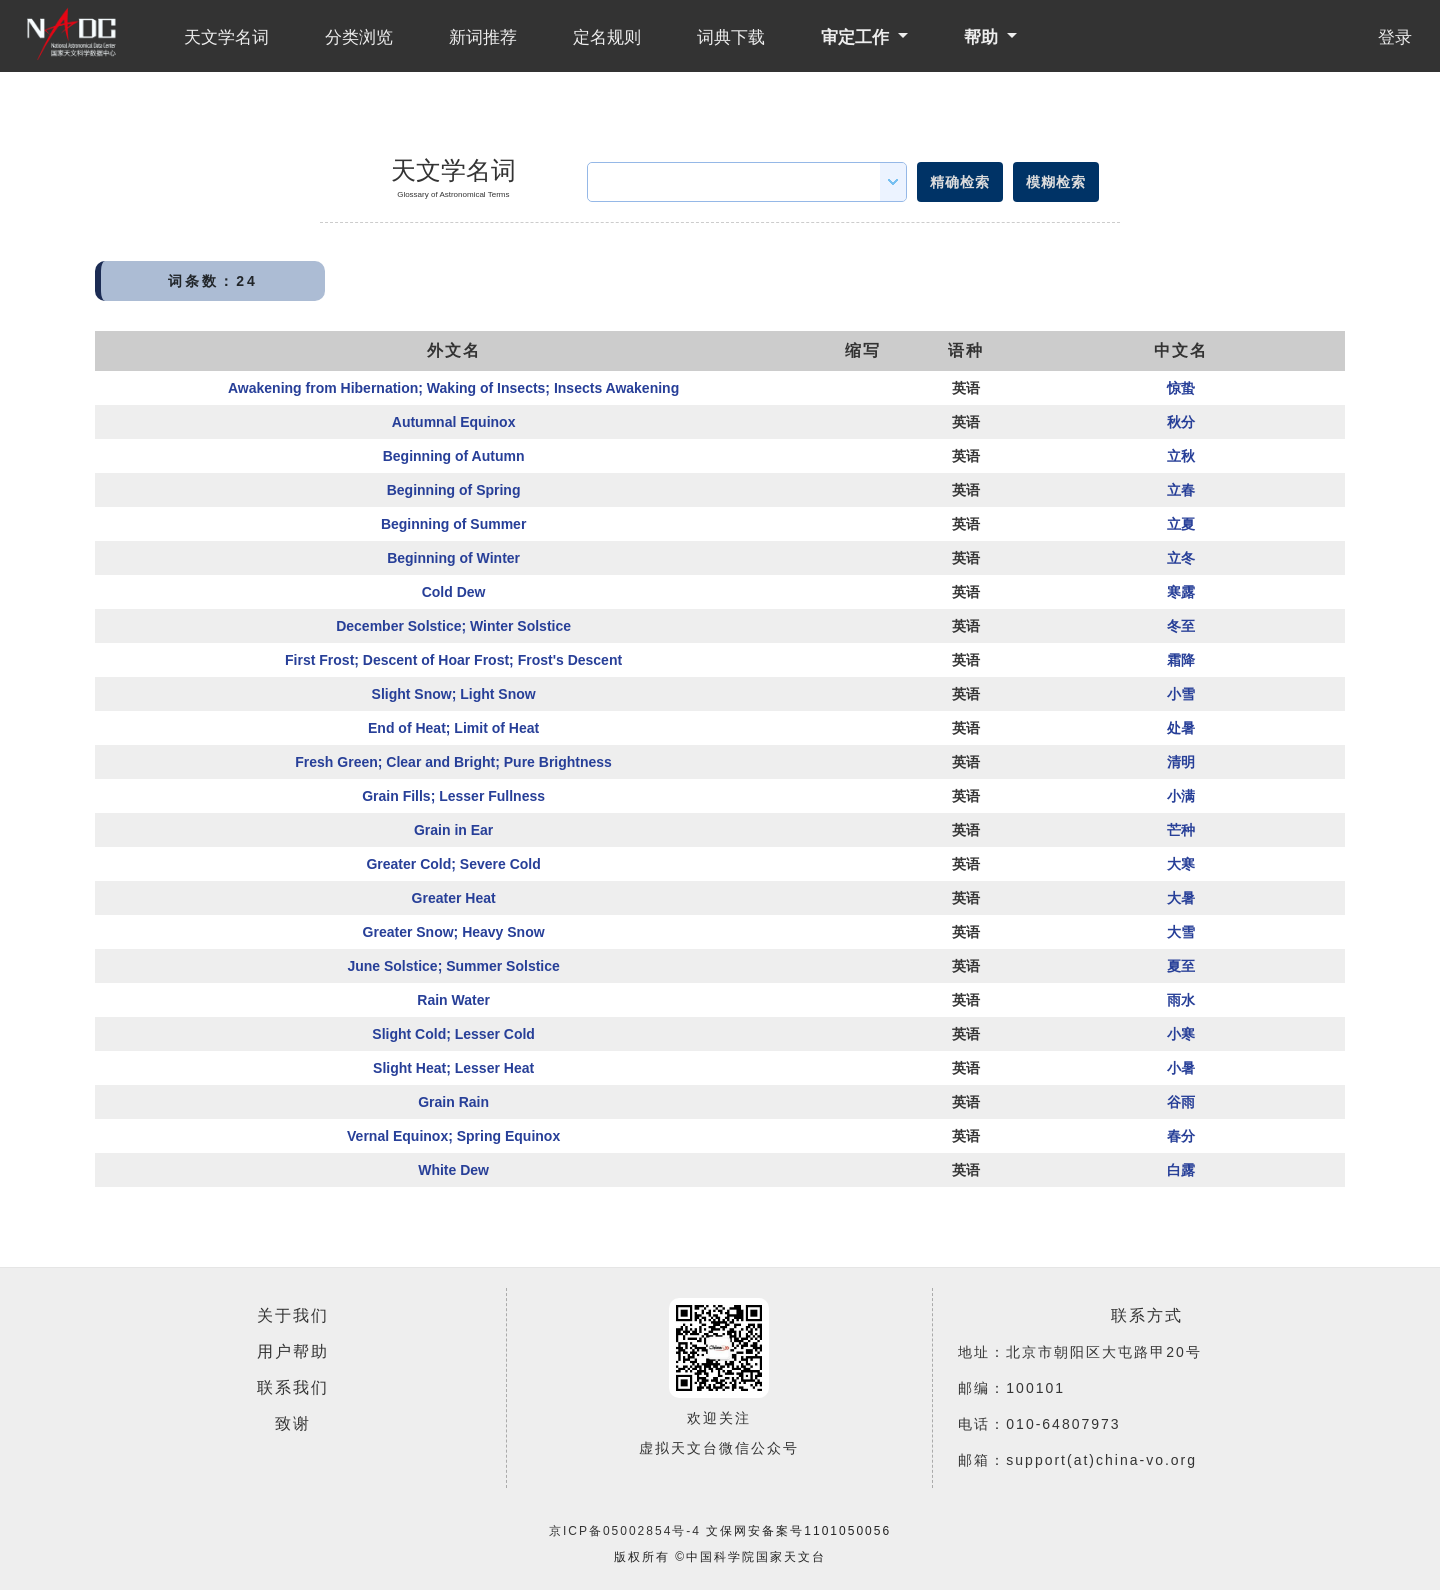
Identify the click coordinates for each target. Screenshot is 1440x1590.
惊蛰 (1181, 388)
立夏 (1181, 524)
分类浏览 (359, 37)
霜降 (1181, 660)
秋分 (1181, 422)
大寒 (1181, 864)
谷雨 (1181, 1102)
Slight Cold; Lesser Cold (453, 1034)
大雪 (1181, 932)
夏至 (1181, 966)
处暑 (1181, 728)
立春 (1181, 490)
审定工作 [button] (857, 37)
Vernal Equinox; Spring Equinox (453, 1136)
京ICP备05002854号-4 (625, 1531)
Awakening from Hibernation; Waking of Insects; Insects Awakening (453, 388)
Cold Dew (454, 592)
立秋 (1181, 456)
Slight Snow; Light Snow (454, 694)
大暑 (1181, 898)
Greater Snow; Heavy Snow (454, 932)
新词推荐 (483, 37)
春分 (1181, 1136)
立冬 (1181, 558)
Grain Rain (453, 1102)
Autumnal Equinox (454, 422)
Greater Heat (454, 898)
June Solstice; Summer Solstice (453, 966)
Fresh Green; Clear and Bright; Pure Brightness (453, 762)
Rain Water (453, 1000)
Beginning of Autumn (454, 456)
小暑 (1181, 1068)
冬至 (1181, 626)
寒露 (1181, 592)
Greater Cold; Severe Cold (453, 864)
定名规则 (607, 37)
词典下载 (731, 37)
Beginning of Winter (453, 558)
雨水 (1181, 1000)
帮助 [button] (983, 37)
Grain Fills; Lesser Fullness (453, 796)
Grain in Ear (453, 830)
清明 (1181, 762)
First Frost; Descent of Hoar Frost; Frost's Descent (453, 660)
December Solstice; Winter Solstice (453, 626)
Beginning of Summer (453, 524)
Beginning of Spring (454, 490)
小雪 (1181, 694)
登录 (1395, 37)
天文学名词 (226, 37)
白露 (1181, 1170)
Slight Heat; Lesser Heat (453, 1068)
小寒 (1181, 1034)
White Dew (453, 1170)
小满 (1181, 796)
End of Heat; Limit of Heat (453, 728)
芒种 (1181, 830)
